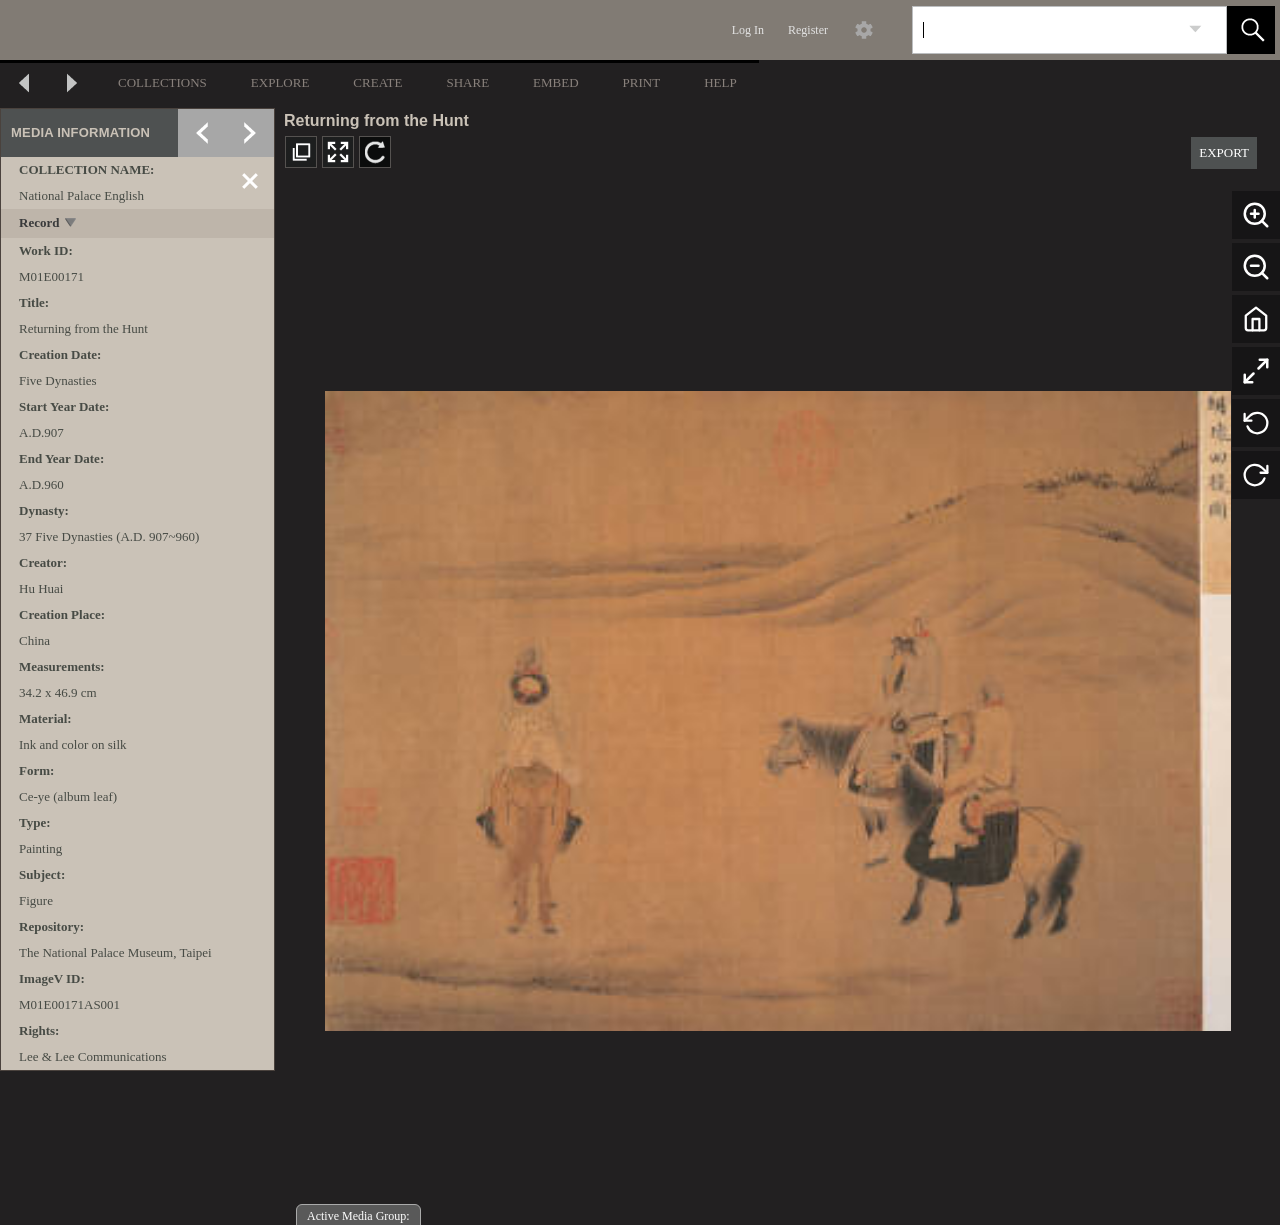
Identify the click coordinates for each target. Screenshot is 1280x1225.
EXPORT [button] (1224, 152)
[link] (1195, 29)
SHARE (467, 82)
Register (808, 30)
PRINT (642, 82)
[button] (1251, 30)
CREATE (377, 82)
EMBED (556, 82)
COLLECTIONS (162, 82)
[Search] (1046, 30)
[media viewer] (777, 705)
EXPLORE (280, 82)
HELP (720, 82)
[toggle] (71, 224)
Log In (748, 30)
